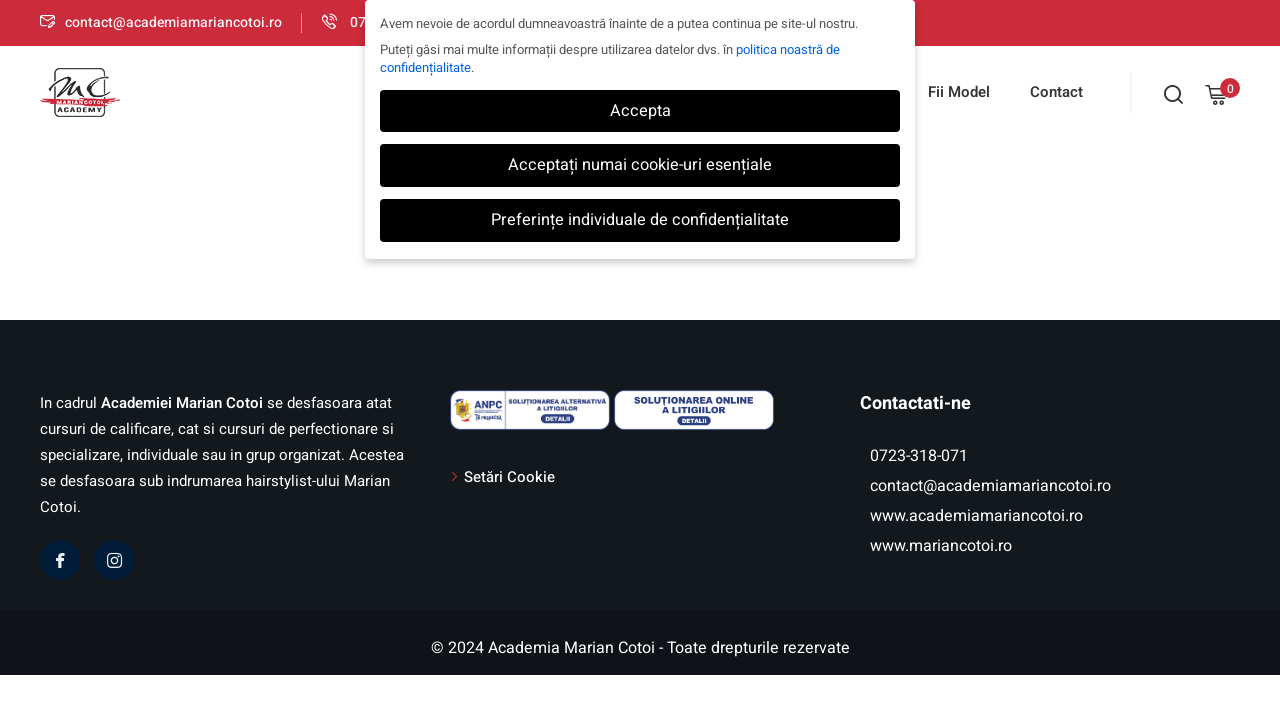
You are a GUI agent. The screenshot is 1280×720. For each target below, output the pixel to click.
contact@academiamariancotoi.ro (161, 22)
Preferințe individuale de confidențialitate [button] (640, 220)
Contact (1056, 92)
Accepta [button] (640, 111)
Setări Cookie (509, 477)
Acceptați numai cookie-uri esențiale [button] (640, 165)
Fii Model (959, 92)
